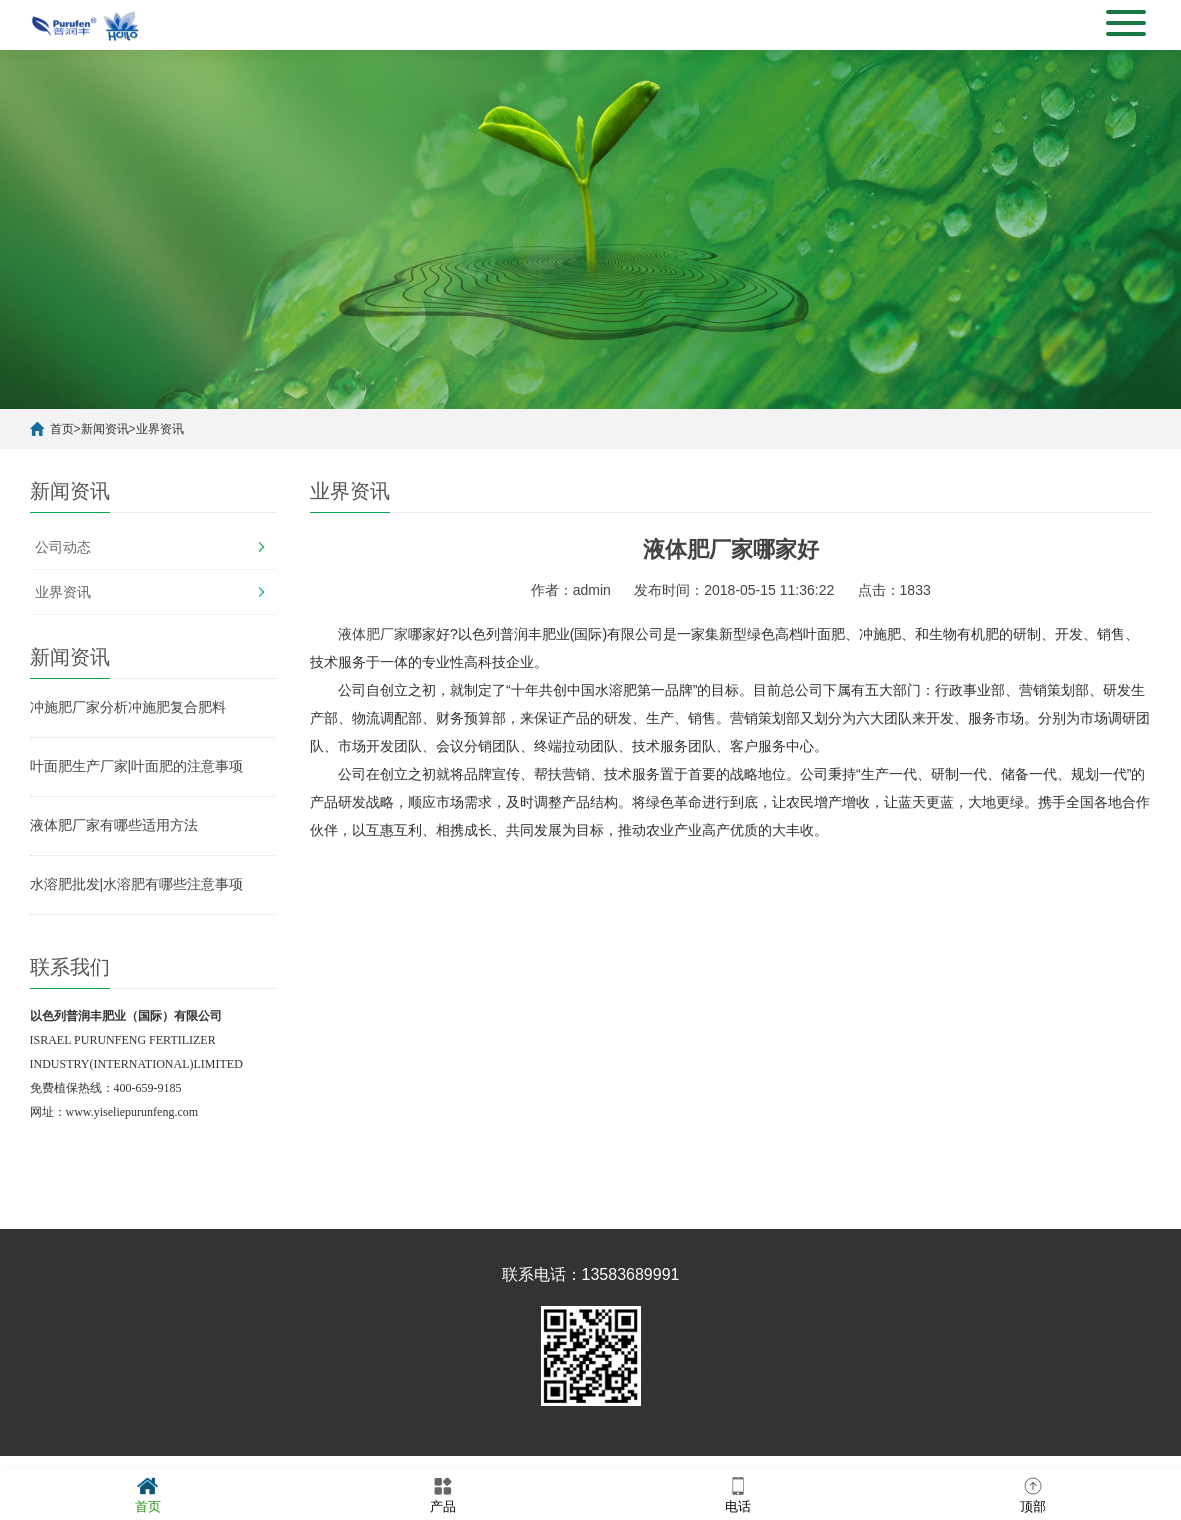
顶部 (1033, 1493)
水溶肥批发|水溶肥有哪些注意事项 (137, 884)
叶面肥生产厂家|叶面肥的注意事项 (137, 766)
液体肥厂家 (373, 634)
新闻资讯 (105, 429)
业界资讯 (160, 429)
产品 (443, 1493)
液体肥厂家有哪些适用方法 (114, 825)
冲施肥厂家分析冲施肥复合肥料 (128, 707)
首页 (62, 429)
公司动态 (63, 547)
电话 (738, 1493)
